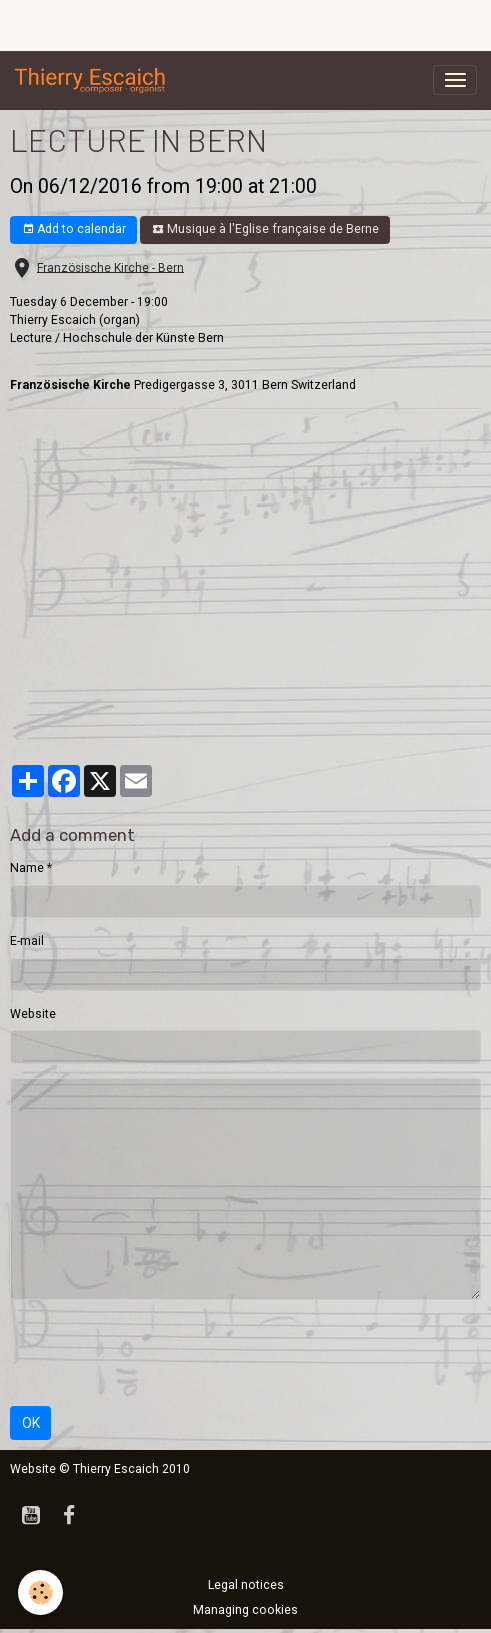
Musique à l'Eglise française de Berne (265, 229)
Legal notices (246, 1585)
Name (27, 868)
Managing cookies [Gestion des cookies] (245, 1610)
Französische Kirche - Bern (110, 267)
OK (31, 1423)
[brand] (94, 80)
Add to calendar (74, 229)
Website (33, 1014)
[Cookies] (40, 1592)
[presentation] (162, 1353)
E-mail (27, 941)
